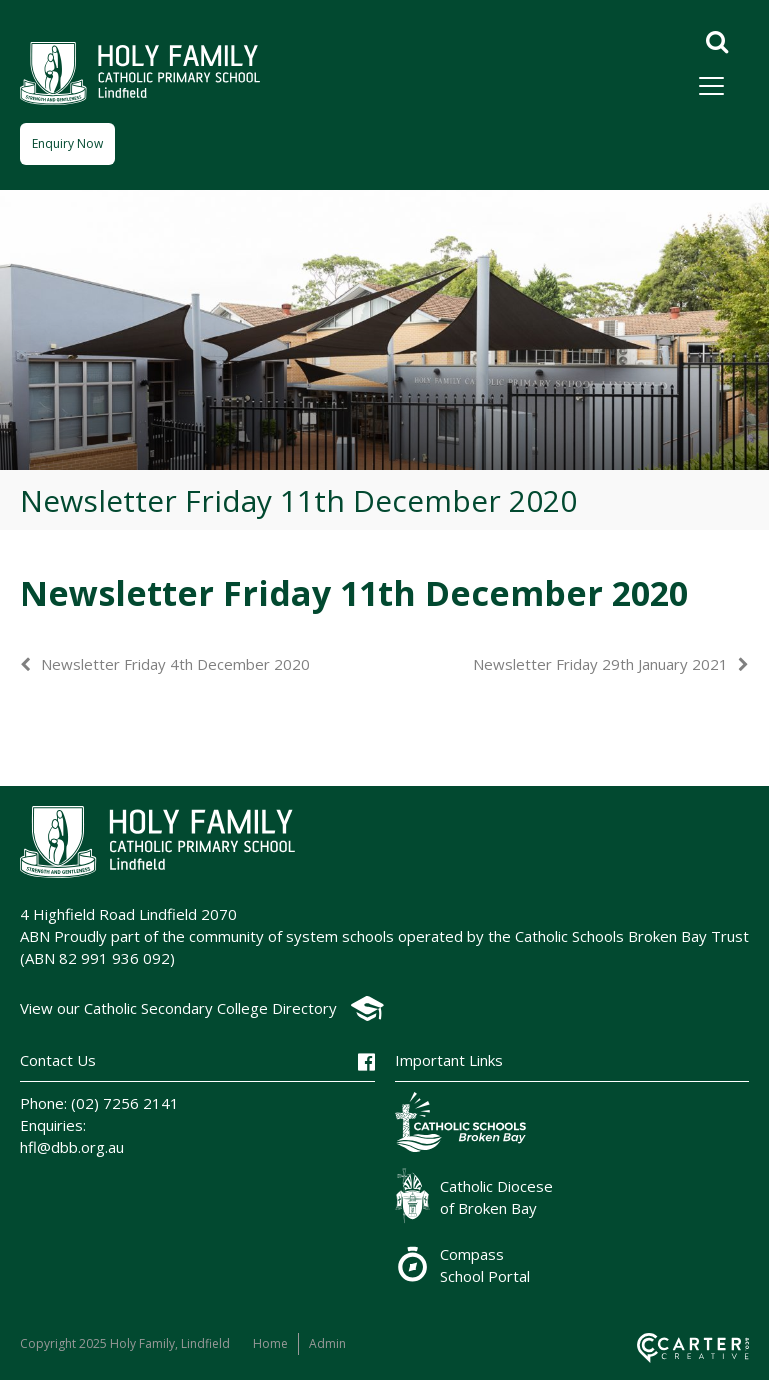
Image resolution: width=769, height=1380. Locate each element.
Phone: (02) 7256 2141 (99, 1103)
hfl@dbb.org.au (72, 1147)
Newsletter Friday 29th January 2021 (600, 664)
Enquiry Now (67, 143)
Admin (327, 1343)
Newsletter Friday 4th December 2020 (175, 664)
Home (270, 1343)
